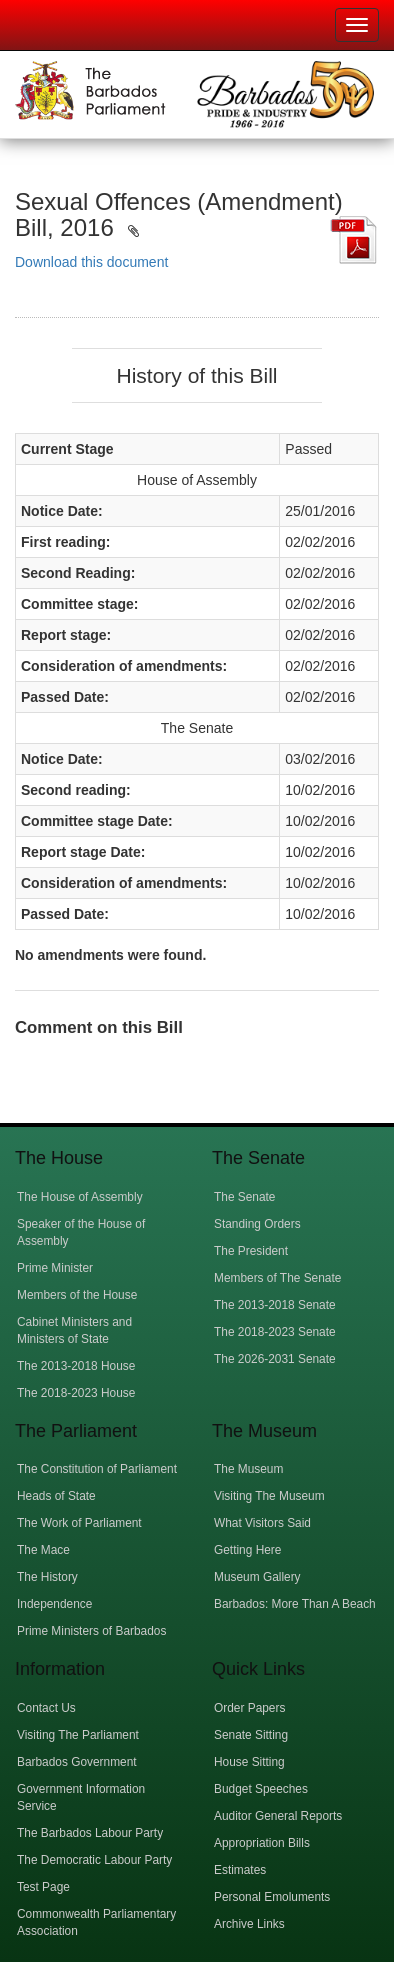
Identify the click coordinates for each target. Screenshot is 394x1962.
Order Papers (249, 1708)
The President (251, 1251)
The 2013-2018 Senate (275, 1305)
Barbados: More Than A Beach (295, 1604)
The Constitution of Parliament (97, 1469)
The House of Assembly (80, 1197)
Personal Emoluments (272, 1897)
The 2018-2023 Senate (275, 1332)
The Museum (248, 1469)
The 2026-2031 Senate (275, 1359)
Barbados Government (77, 1762)
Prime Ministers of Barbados (91, 1631)
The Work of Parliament (79, 1523)
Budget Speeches (261, 1789)
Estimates (240, 1870)
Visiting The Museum (269, 1496)
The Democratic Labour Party (94, 1860)
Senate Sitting (251, 1735)
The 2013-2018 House (76, 1366)
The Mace (43, 1550)
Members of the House (77, 1295)
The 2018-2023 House (76, 1393)
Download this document (91, 262)
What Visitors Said (262, 1523)
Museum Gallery (257, 1577)
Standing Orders (257, 1224)
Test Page (43, 1887)
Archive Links (249, 1924)
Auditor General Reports (278, 1816)
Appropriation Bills (262, 1843)
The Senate (244, 1197)
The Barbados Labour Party (90, 1833)
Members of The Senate (277, 1278)
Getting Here (247, 1550)
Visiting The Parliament (78, 1735)
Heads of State (56, 1496)
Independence (54, 1604)
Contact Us (46, 1708)
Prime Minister (55, 1268)
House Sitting (249, 1762)
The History (47, 1577)
